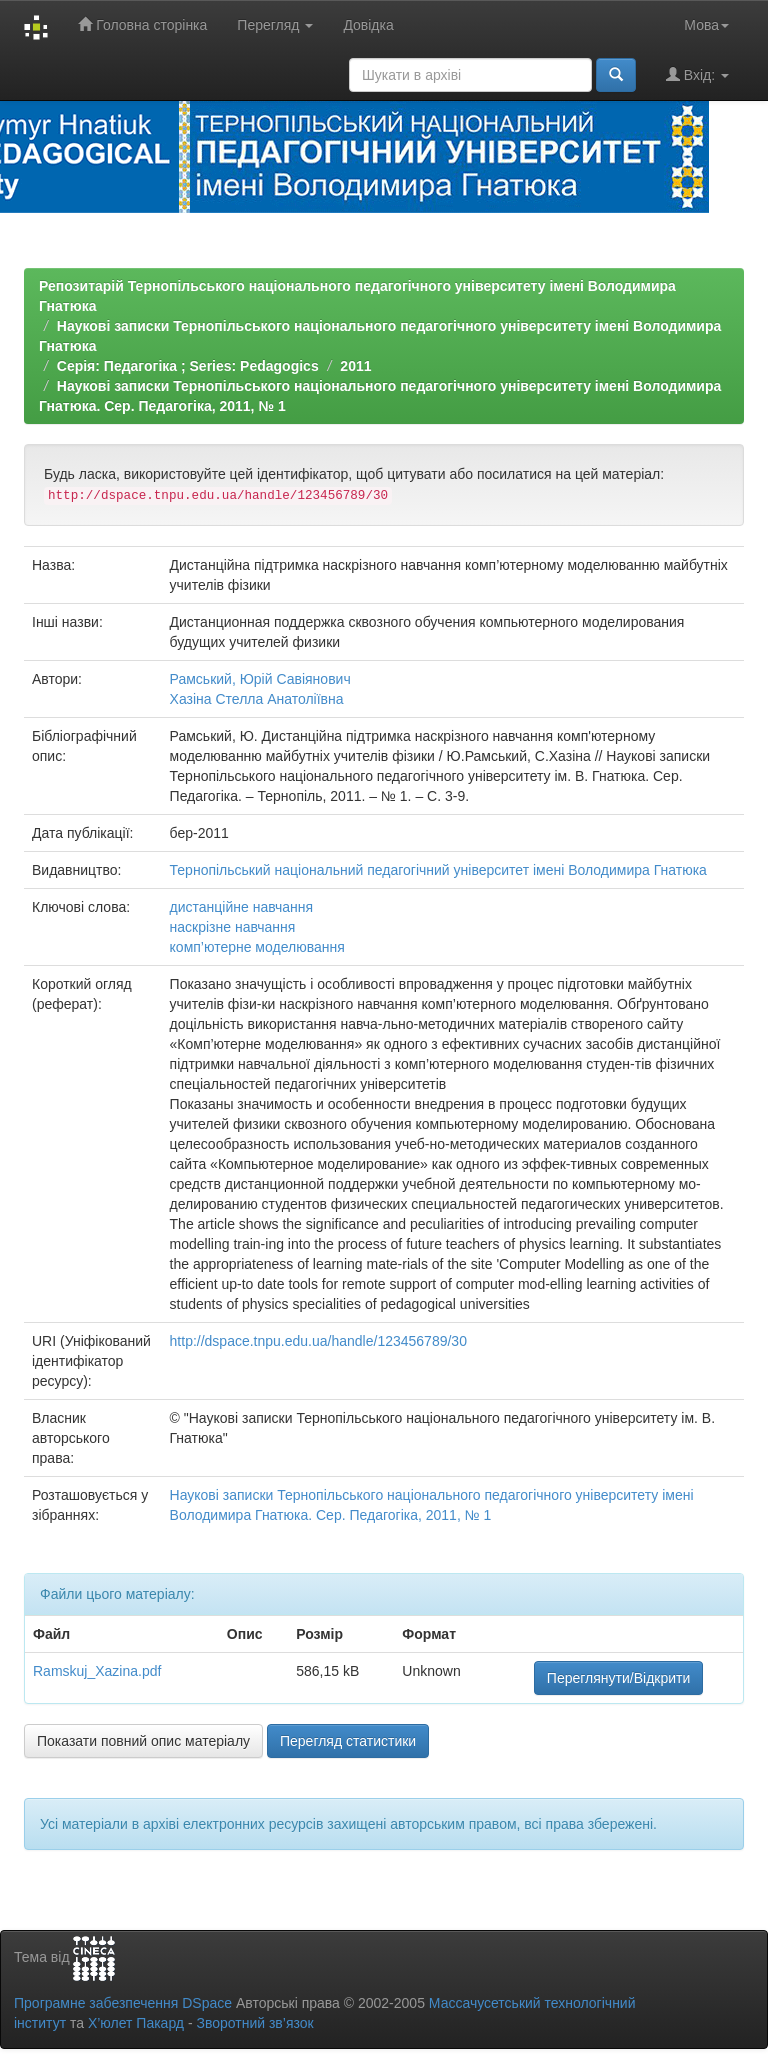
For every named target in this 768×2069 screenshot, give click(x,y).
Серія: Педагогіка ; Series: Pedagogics (188, 366)
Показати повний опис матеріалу (143, 1741)
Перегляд (275, 25)
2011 (355, 366)
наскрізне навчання (233, 927)
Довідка (368, 25)
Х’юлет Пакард (136, 2023)
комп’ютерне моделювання (257, 947)
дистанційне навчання (242, 907)
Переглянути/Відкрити (618, 1678)
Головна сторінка (142, 24)
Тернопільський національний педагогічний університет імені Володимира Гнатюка (438, 870)
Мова (706, 25)
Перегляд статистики (348, 1741)
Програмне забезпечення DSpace (123, 2003)
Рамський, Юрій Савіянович (260, 679)
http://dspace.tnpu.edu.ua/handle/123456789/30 (318, 1341)
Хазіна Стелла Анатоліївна (257, 699)
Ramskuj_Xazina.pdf (97, 1671)
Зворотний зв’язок (254, 2023)
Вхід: (697, 74)
